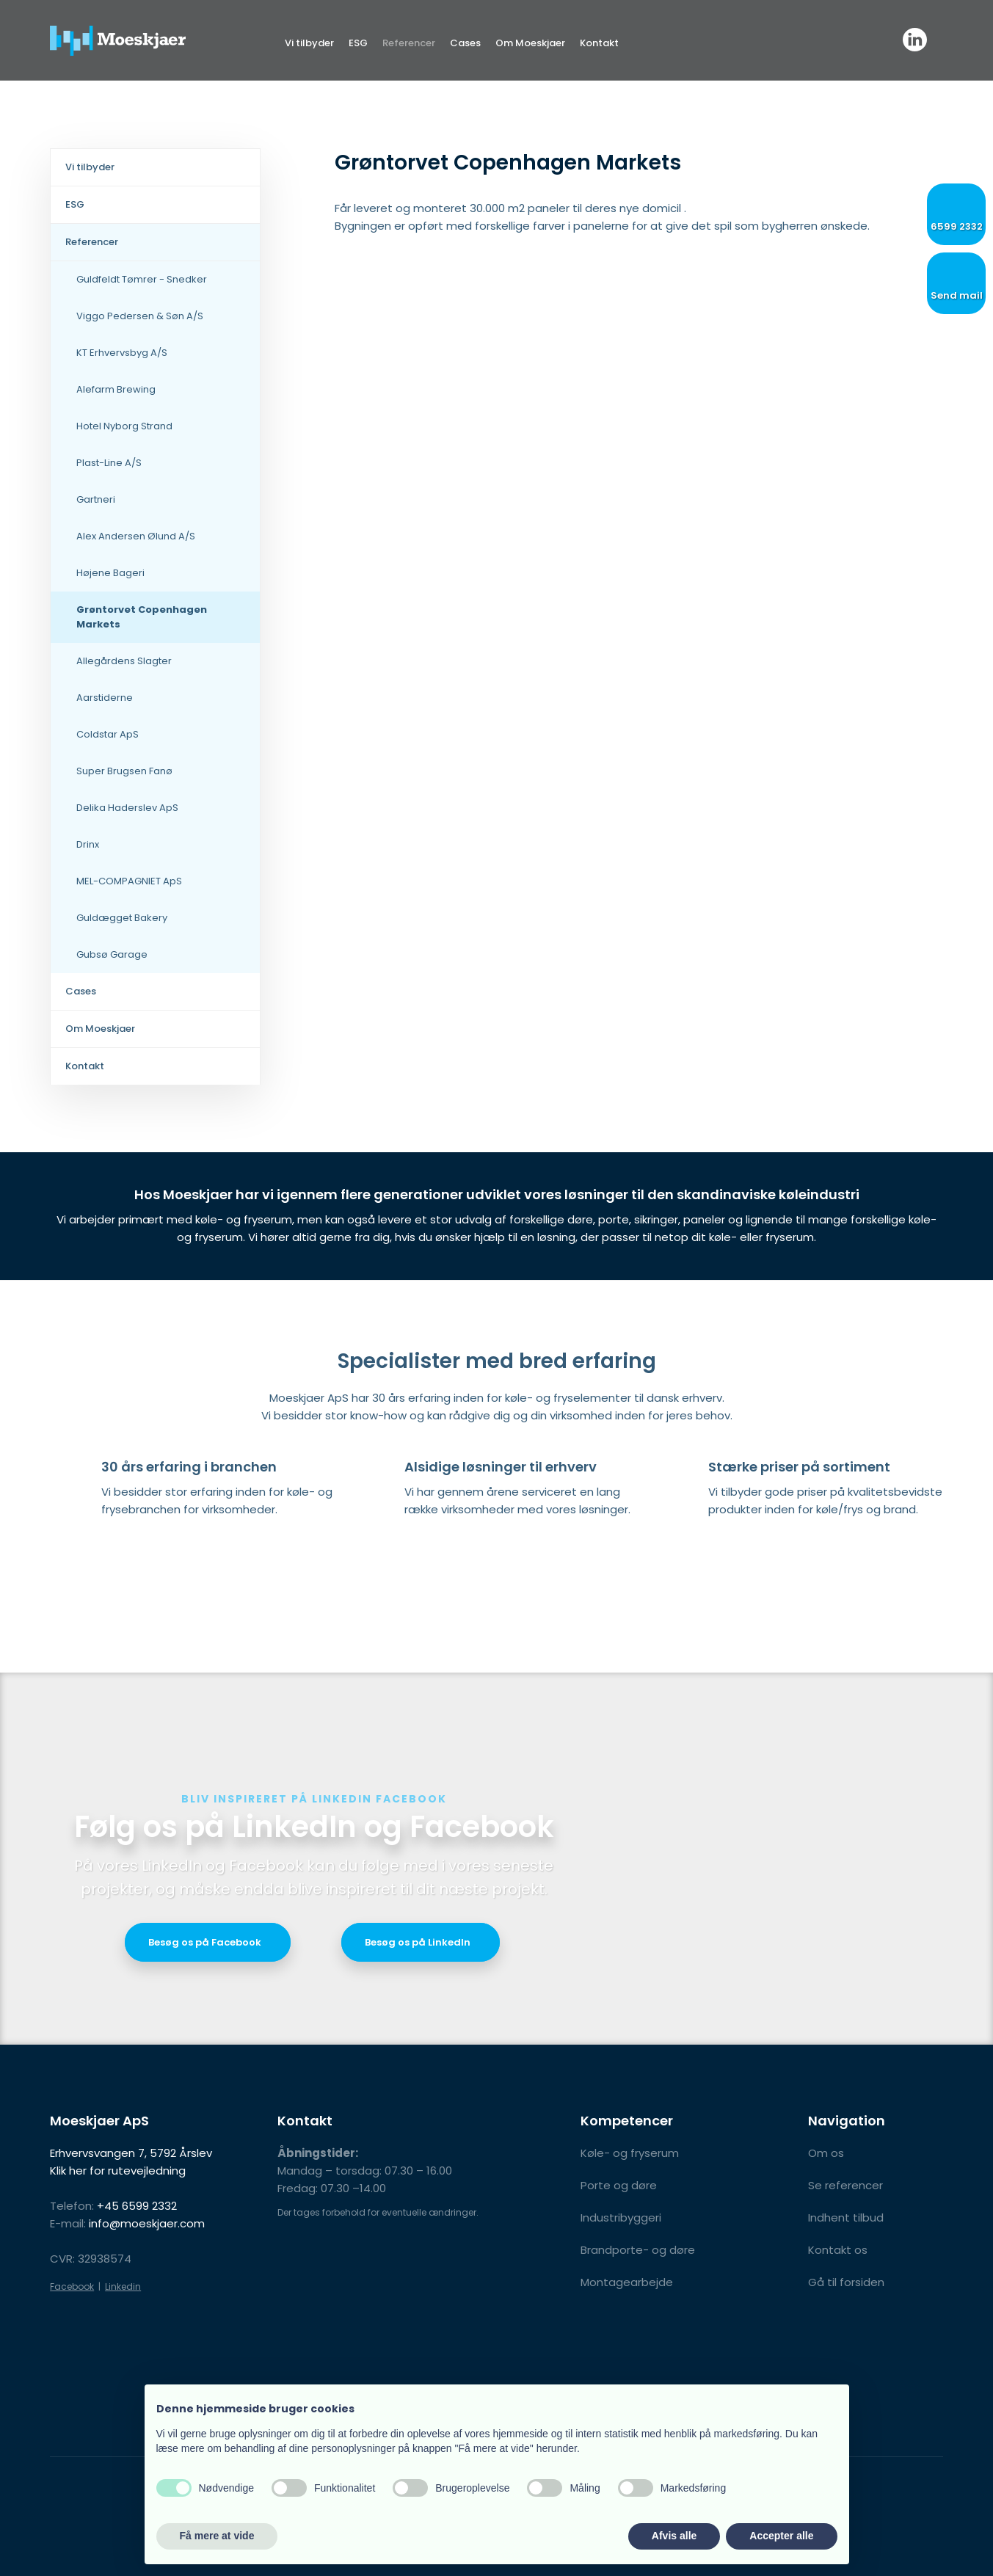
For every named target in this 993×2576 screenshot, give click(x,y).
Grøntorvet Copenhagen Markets (141, 617)
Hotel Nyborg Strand (124, 426)
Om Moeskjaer (530, 43)
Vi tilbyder (309, 43)
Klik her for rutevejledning (118, 2170)
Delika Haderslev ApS (127, 808)
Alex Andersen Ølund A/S (135, 536)
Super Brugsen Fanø (124, 771)
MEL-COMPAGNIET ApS (129, 881)
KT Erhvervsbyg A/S (121, 353)
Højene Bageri (110, 573)
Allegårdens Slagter (124, 661)
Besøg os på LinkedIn (417, 1942)
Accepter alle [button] (781, 2536)
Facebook (72, 2286)
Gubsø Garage (112, 954)
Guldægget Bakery (121, 918)
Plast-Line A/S (109, 463)
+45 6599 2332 (137, 2205)
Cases (465, 43)
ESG (358, 43)
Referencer (408, 43)
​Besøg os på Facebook (204, 1942)
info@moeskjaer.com (147, 2223)
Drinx (87, 844)
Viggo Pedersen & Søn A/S (139, 316)
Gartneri (95, 499)
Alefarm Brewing (116, 389)
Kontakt (599, 43)
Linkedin (123, 2286)
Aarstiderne (104, 698)
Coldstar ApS (107, 734)
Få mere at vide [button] (217, 2536)
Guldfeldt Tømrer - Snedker (141, 279)
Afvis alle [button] (674, 2536)
